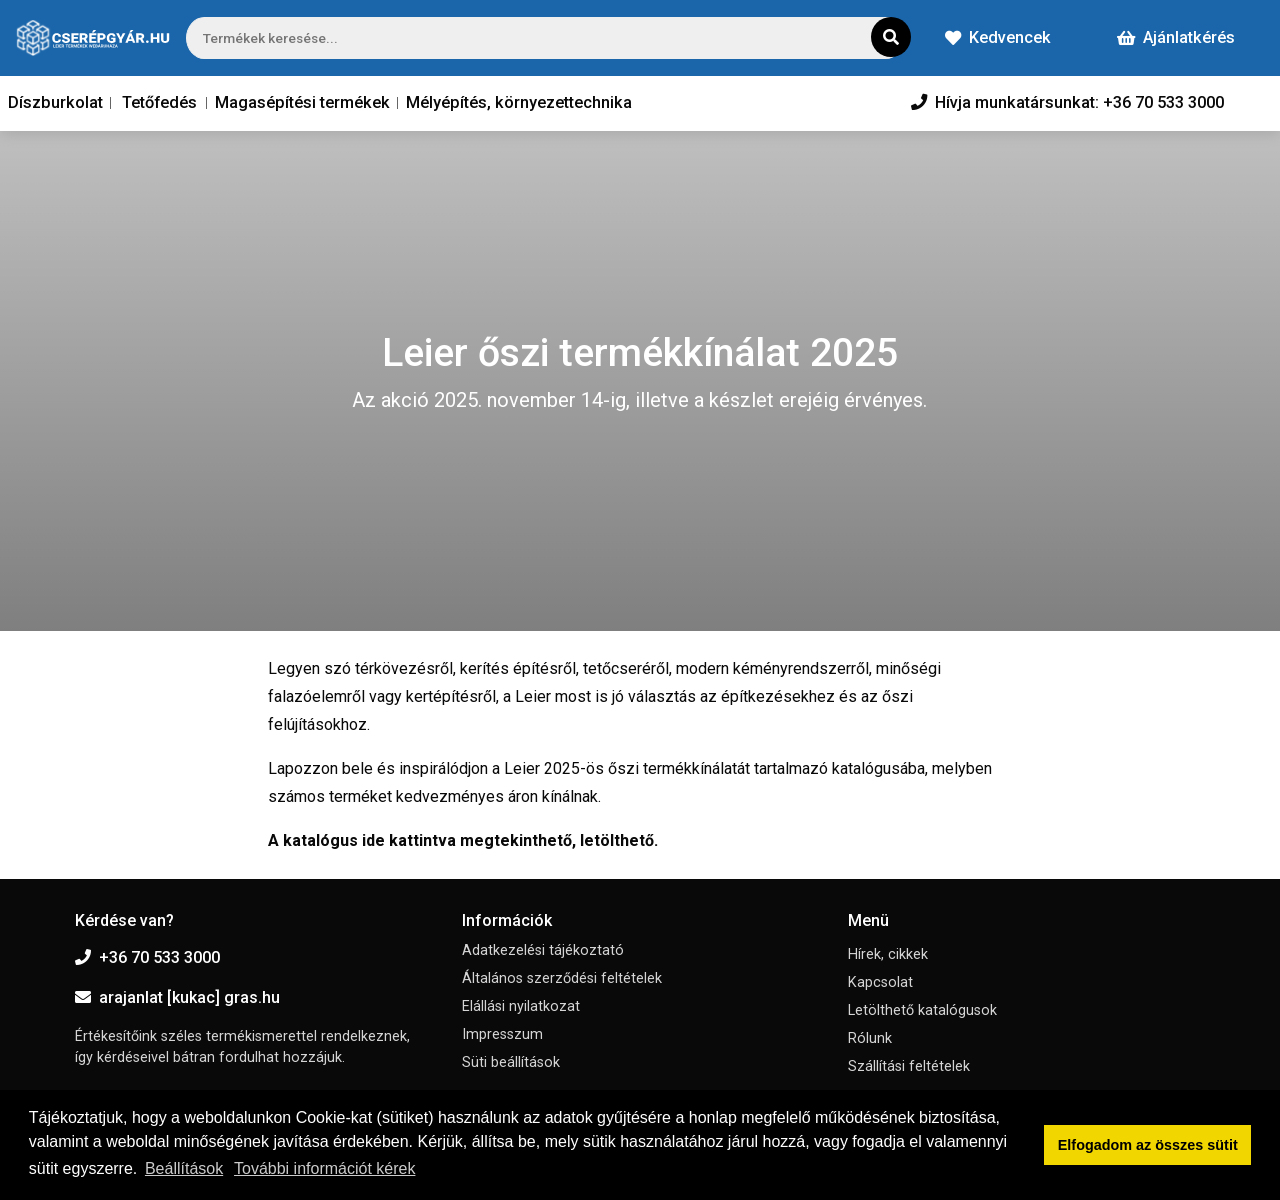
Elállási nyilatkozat (521, 1006)
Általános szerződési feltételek (562, 978)
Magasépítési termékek (302, 102)
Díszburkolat (55, 102)
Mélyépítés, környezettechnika (519, 102)
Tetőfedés (159, 102)
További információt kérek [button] (324, 1168)
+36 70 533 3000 (147, 957)
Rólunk (870, 1038)
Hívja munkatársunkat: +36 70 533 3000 (1067, 102)
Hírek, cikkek (888, 954)
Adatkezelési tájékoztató (543, 950)
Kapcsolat (880, 982)
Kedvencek (998, 37)
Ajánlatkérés (1176, 37)
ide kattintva (409, 840)
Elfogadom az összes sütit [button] (1148, 1145)
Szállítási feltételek (909, 1066)
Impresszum (502, 1034)
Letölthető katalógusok (922, 1010)
